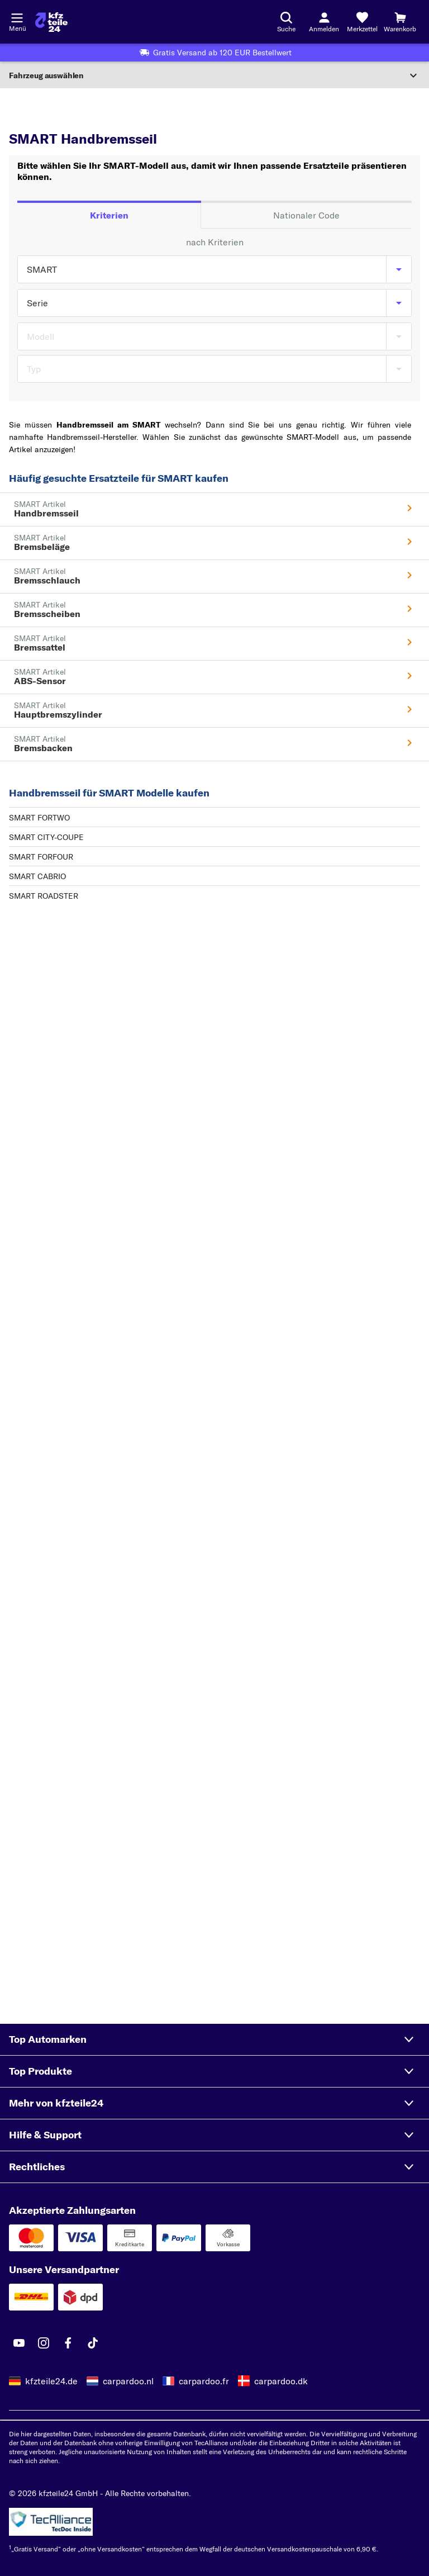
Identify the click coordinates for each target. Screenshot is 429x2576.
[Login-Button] (324, 22)
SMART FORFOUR (41, 857)
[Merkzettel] (362, 22)
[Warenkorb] (400, 22)
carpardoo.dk (281, 2381)
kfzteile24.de (51, 2381)
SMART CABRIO (37, 876)
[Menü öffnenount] (17, 16)
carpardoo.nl (128, 2381)
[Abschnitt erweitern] (214, 75)
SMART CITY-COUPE (46, 837)
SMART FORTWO (39, 818)
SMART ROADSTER (43, 896)
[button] (214, 2039)
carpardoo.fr (204, 2381)
